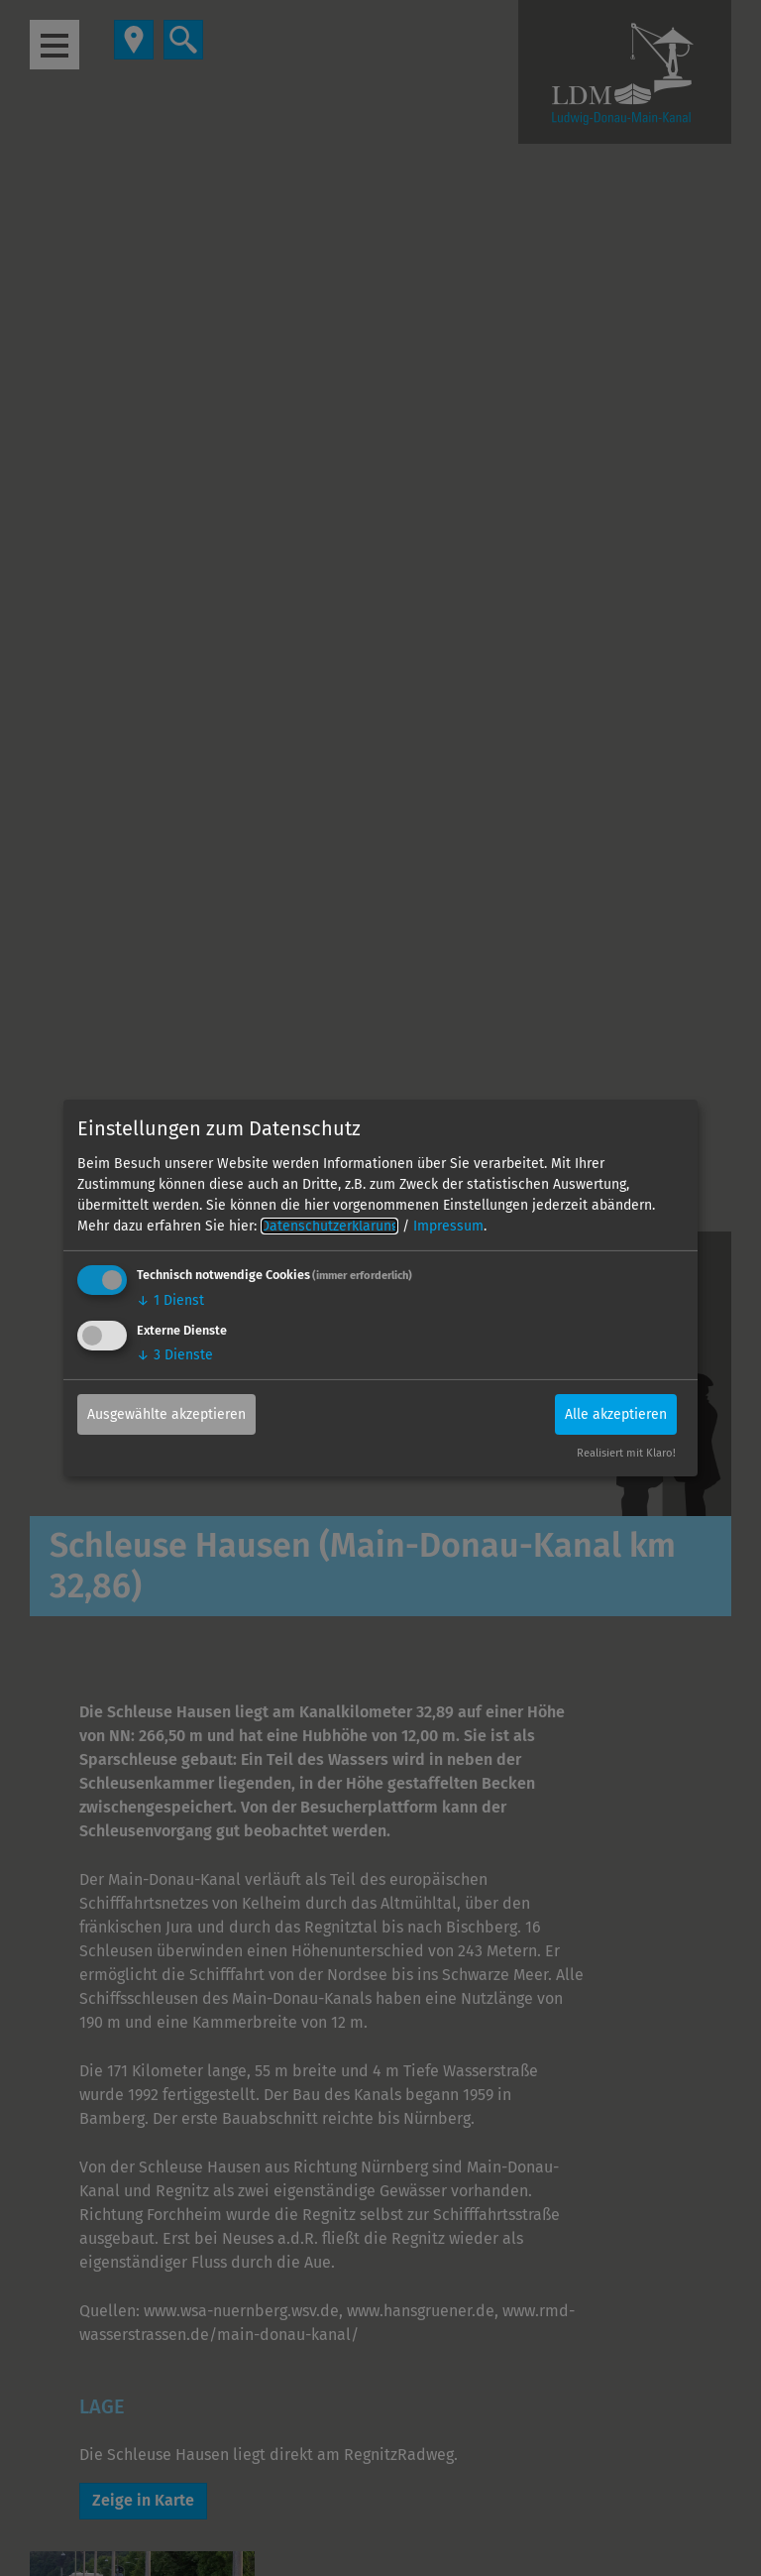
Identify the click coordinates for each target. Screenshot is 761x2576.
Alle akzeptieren (616, 1413)
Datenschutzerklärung (329, 1226)
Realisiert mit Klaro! (626, 1453)
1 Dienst (170, 1300)
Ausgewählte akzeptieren (166, 1413)
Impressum (448, 1226)
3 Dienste (175, 1354)
